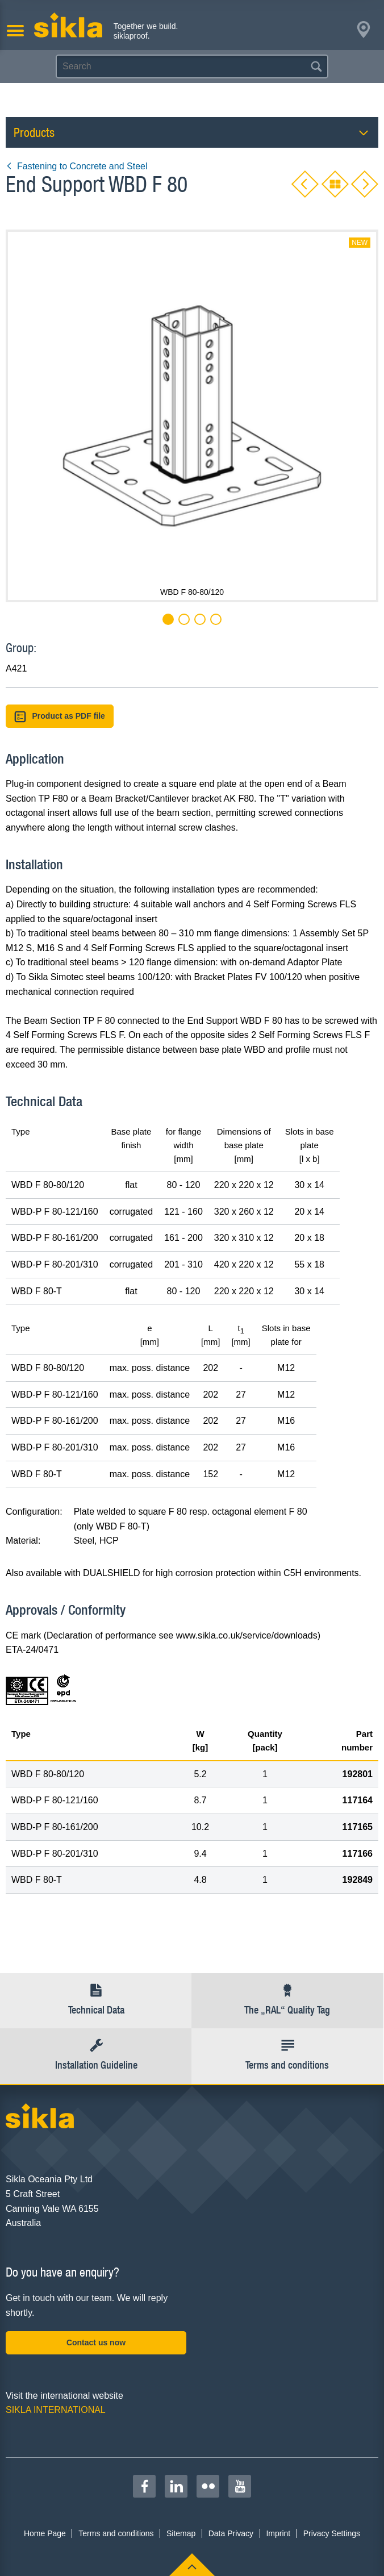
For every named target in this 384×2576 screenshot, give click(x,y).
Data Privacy (230, 2533)
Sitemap (180, 2533)
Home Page (45, 2533)
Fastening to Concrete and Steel (76, 166)
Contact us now (96, 2342)
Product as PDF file (59, 717)
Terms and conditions (115, 2533)
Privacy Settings (331, 2533)
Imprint (278, 2533)
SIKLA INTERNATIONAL (56, 2410)
